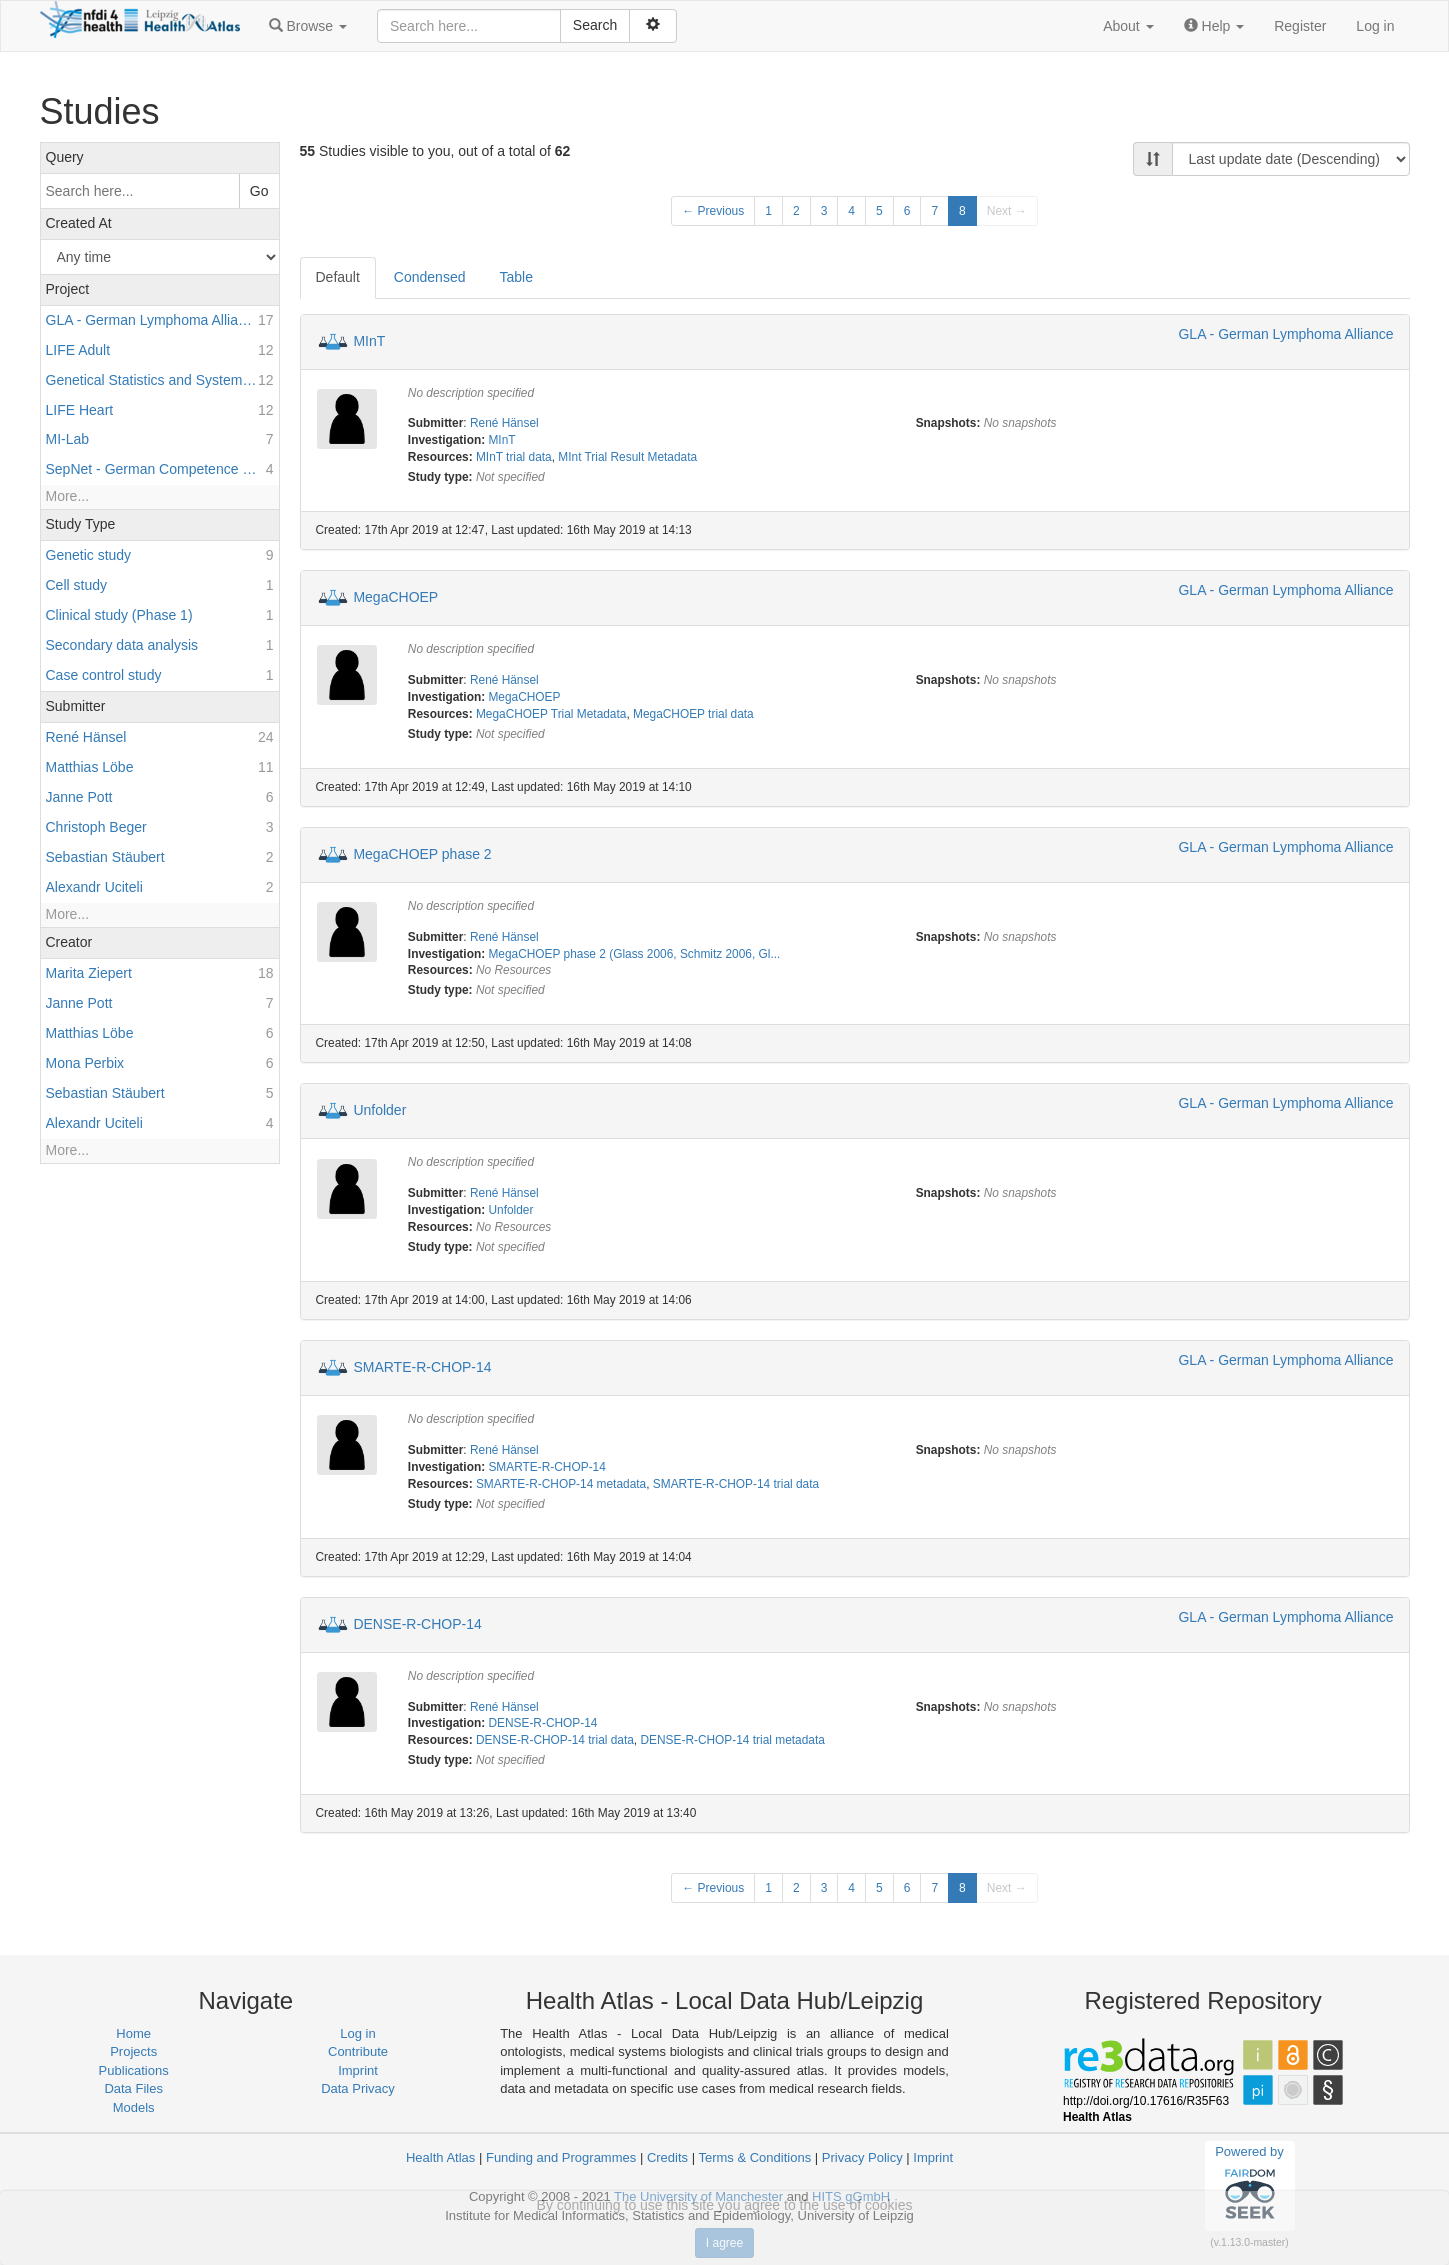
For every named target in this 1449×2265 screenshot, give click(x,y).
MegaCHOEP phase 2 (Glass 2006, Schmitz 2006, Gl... (634, 954)
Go (259, 191)
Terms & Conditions (754, 2157)
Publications (134, 2070)
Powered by (1249, 2185)
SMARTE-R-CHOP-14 (422, 1367)
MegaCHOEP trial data (693, 714)
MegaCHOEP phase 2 (422, 853)
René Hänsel (504, 423)
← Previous (713, 211)
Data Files (133, 2088)
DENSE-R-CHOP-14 (417, 1623)
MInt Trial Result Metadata (627, 457)
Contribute (358, 2051)
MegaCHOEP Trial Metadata (551, 714)
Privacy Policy (862, 2157)
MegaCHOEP (395, 597)
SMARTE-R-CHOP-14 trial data (736, 1484)
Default (338, 277)
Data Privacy (358, 2088)
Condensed (430, 277)
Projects (133, 2051)
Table (515, 277)
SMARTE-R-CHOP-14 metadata (561, 1484)
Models (134, 2107)
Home (133, 2033)
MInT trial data (514, 457)
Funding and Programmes (561, 2157)
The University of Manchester (698, 2196)
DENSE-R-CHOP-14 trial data (555, 1740)
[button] (308, 26)
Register (1300, 26)
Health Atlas (440, 2157)
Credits (667, 2157)
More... (68, 496)
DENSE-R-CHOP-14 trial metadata (732, 1740)
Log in (1375, 26)
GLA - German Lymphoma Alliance (1285, 334)
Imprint (358, 2070)
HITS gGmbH (851, 2196)
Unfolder (379, 1110)
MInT (369, 340)
